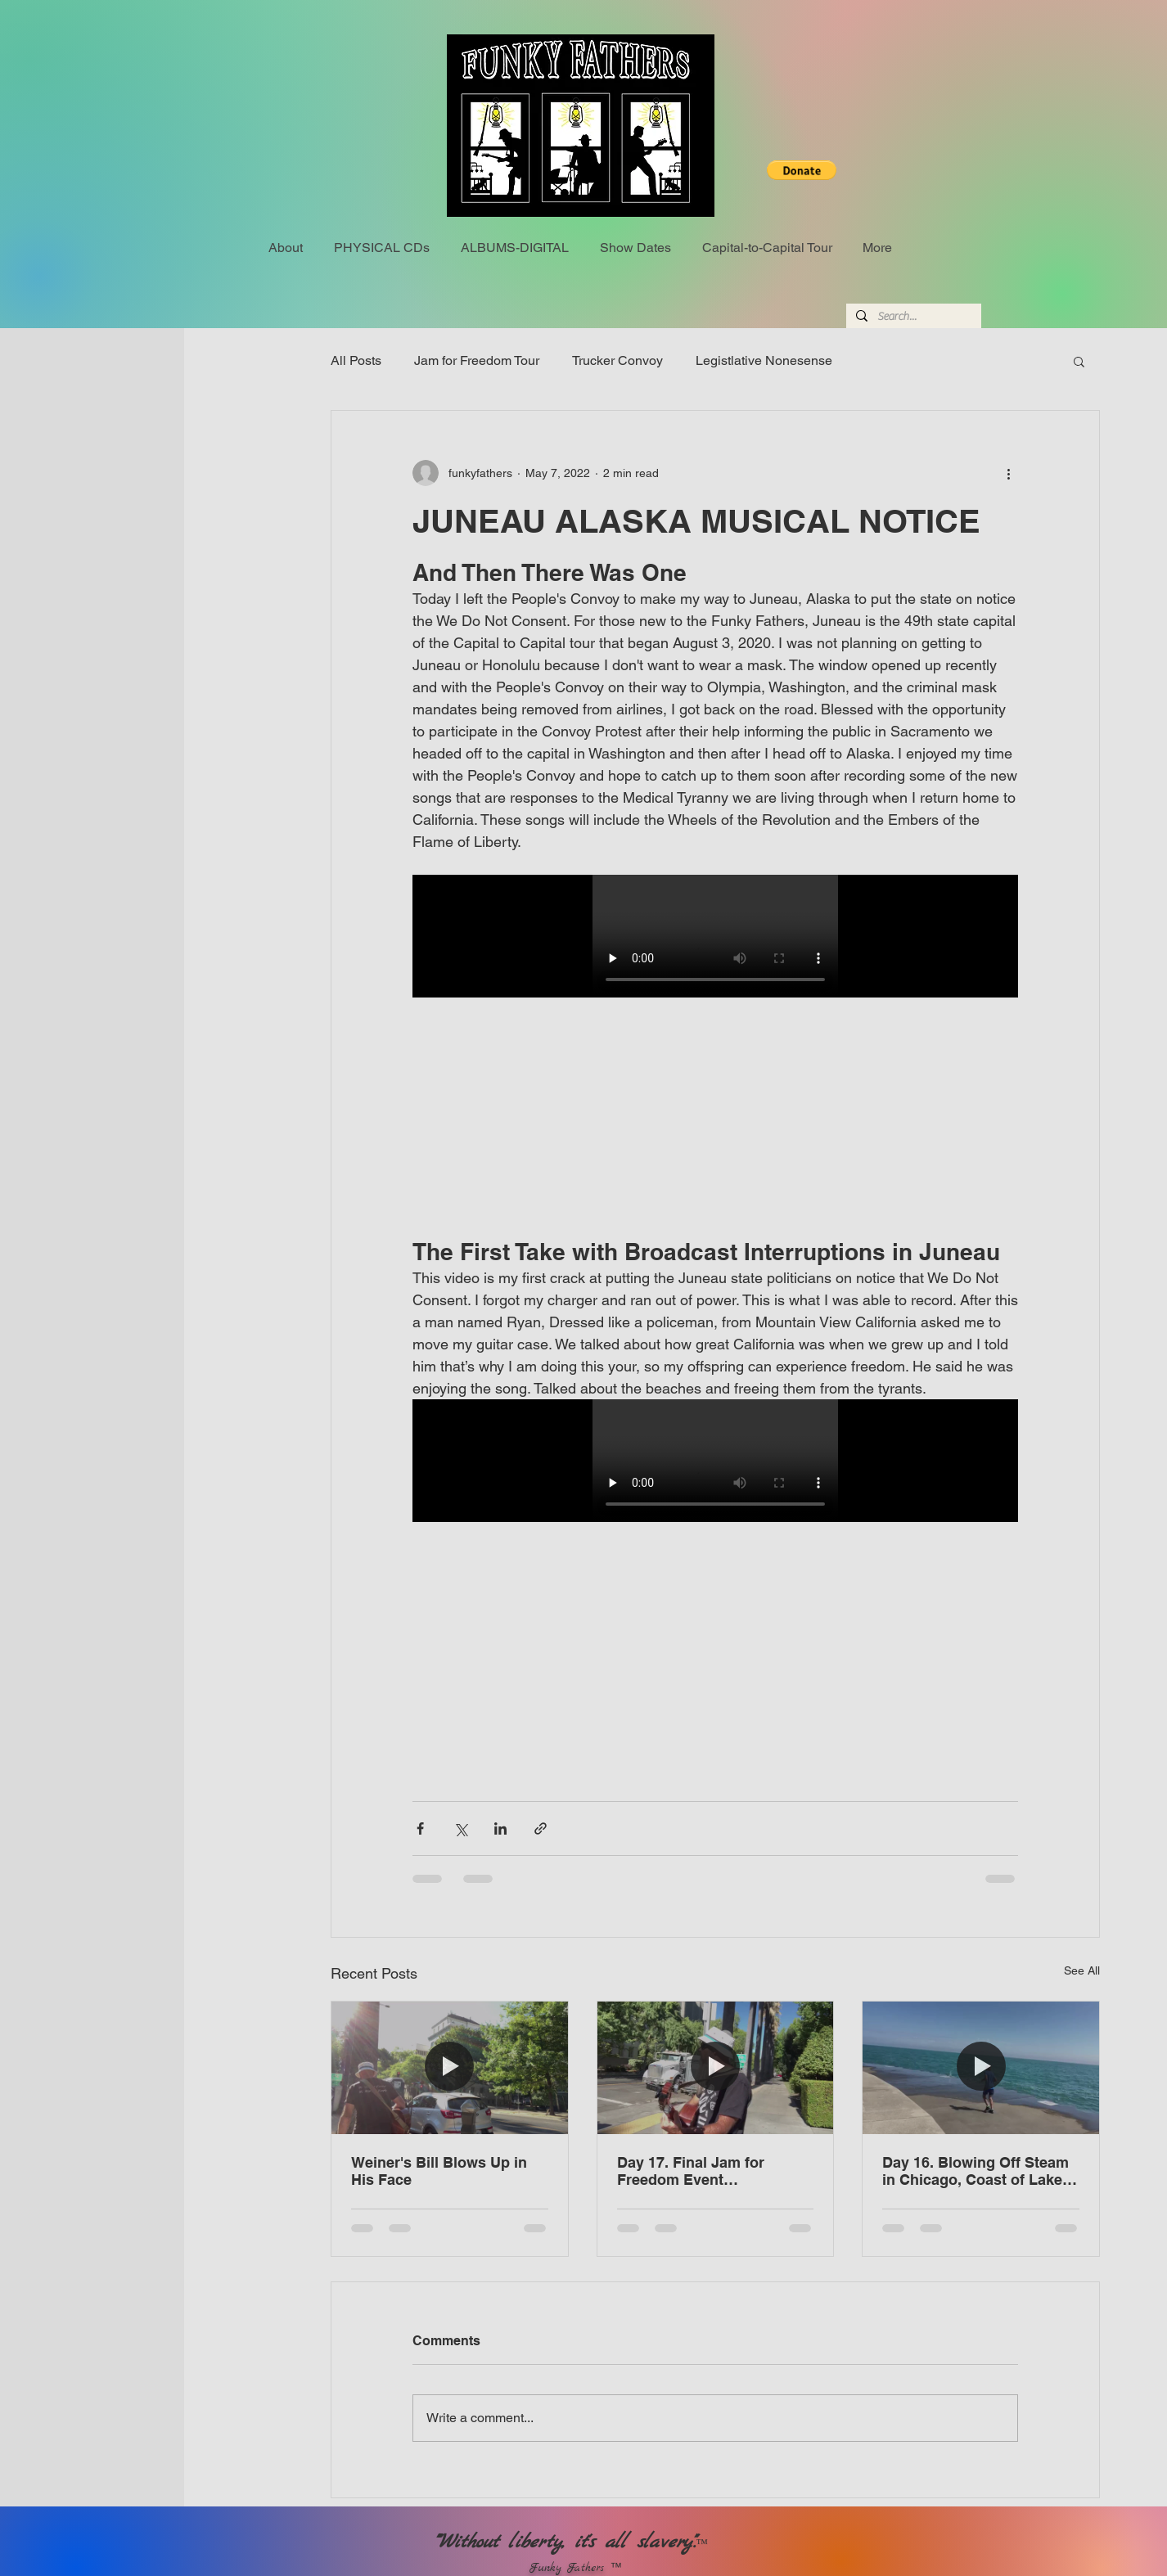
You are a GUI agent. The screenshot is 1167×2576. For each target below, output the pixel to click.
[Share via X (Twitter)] (460, 1828)
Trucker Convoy (617, 360)
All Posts (356, 360)
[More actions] (1008, 473)
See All (1082, 1970)
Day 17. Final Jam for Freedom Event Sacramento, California (697, 2171)
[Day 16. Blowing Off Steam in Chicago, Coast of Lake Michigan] (981, 2068)
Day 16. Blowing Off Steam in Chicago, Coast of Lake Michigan (975, 2171)
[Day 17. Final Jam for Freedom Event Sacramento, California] (715, 2068)
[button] (801, 170)
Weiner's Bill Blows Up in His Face (439, 2171)
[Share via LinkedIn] (500, 1828)
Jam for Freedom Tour (476, 360)
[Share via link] (540, 1828)
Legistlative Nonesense (764, 360)
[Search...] (912, 317)
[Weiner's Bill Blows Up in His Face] (449, 2068)
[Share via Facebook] (420, 1828)
